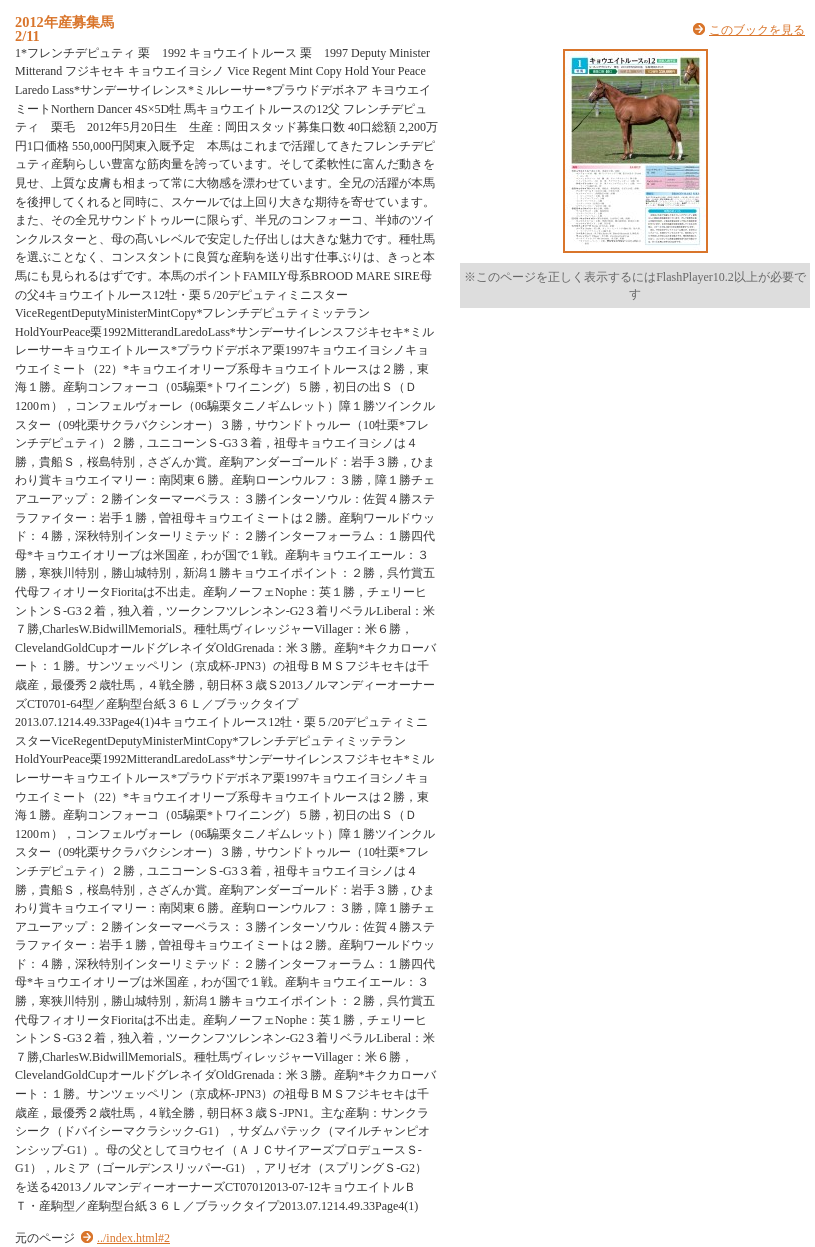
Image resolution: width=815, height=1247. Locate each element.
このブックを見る (757, 30)
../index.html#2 (133, 1238)
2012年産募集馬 (64, 22)
